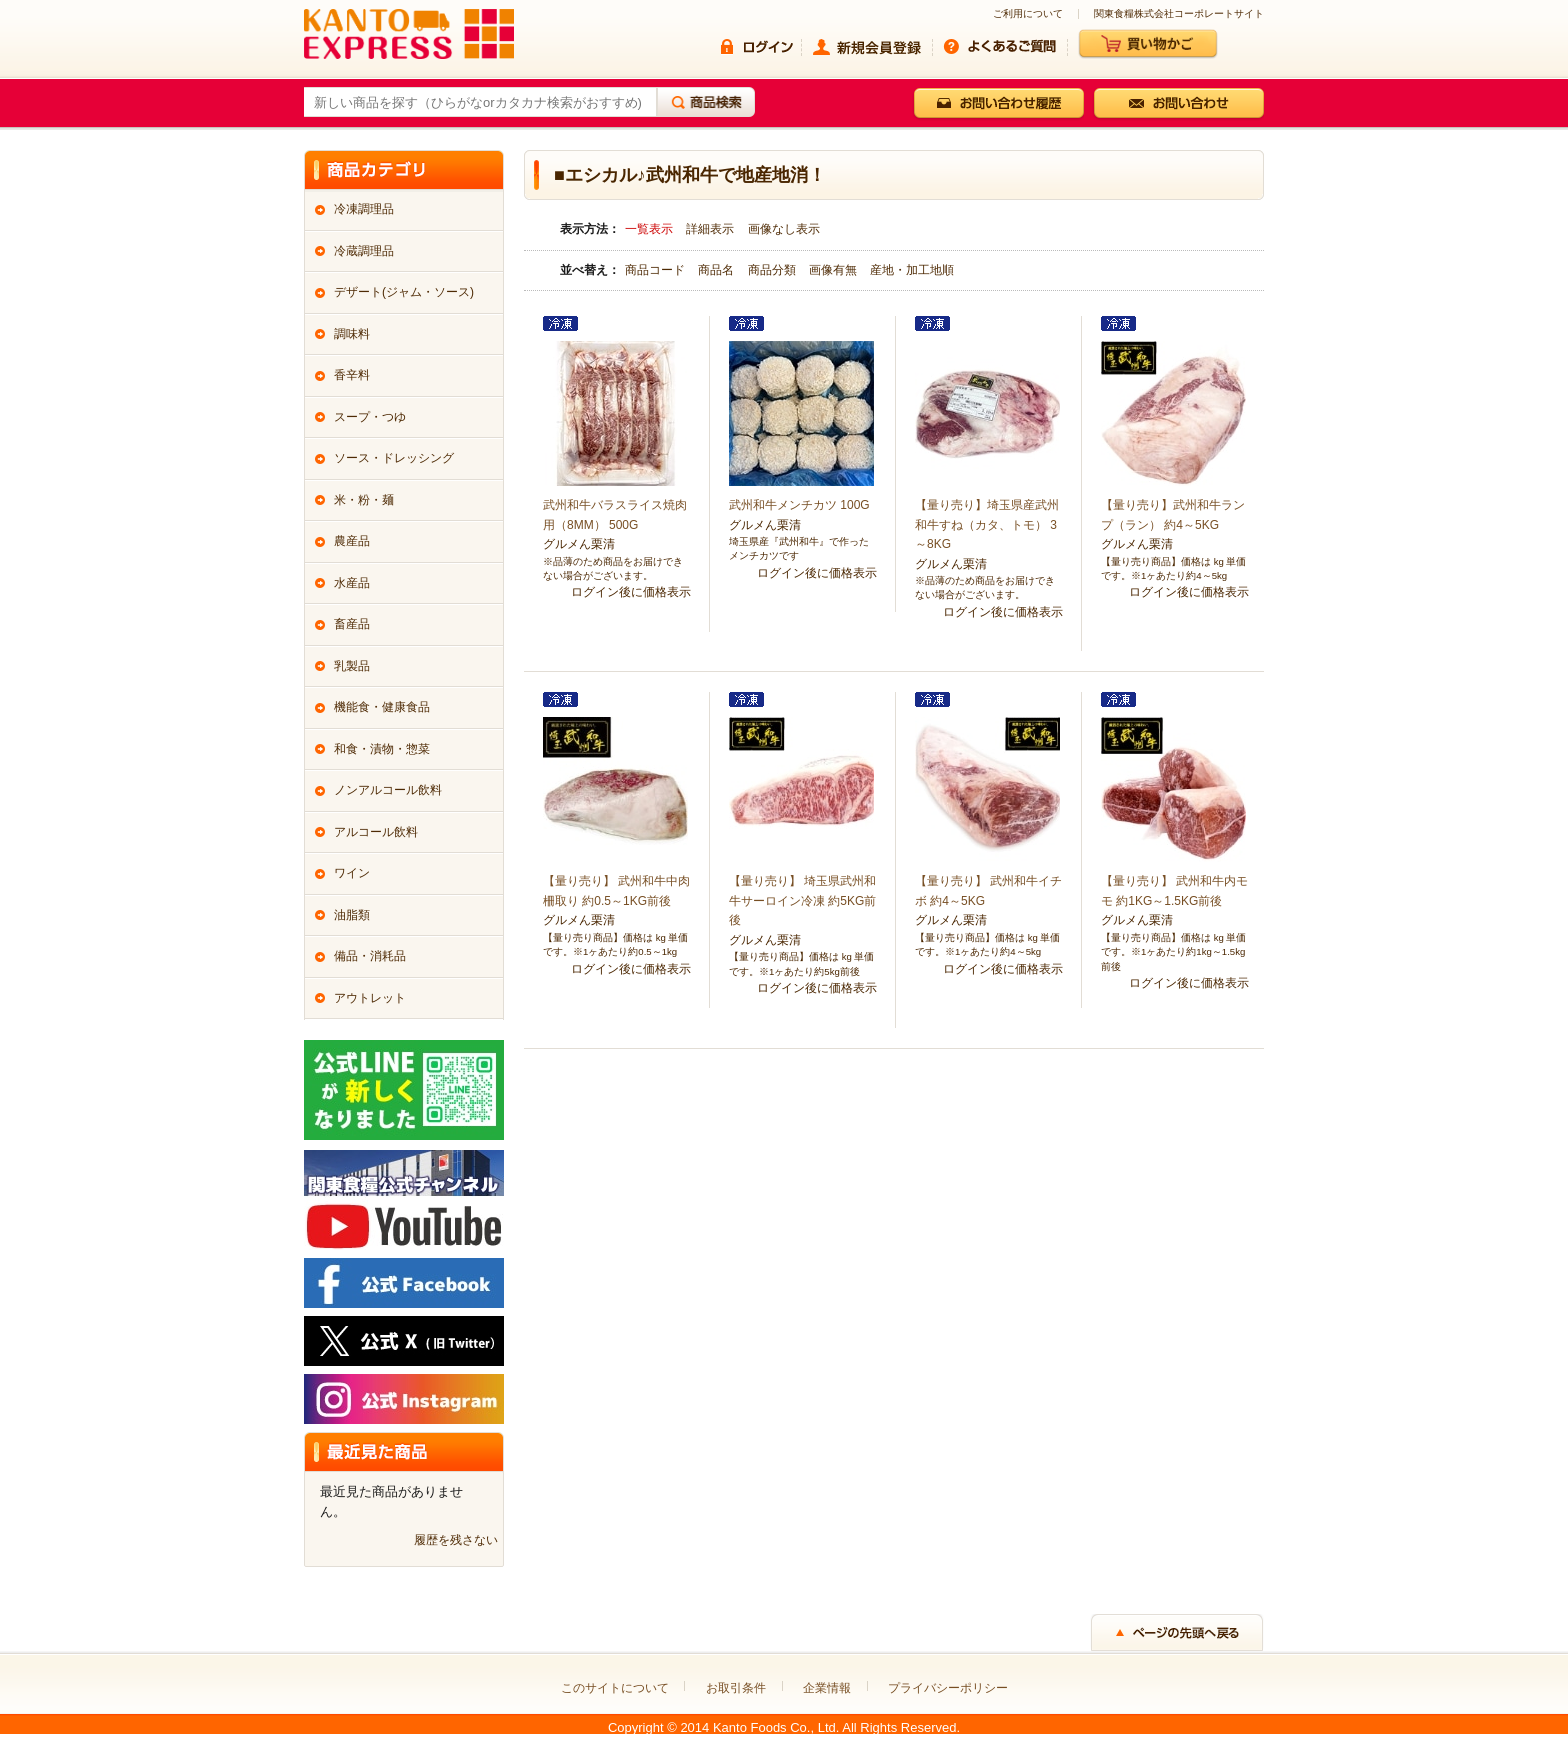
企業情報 (827, 1688)
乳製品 (352, 666)
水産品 (352, 583)
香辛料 (352, 375)
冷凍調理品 (364, 209)
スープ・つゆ (370, 417)
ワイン (352, 873)
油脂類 (352, 915)
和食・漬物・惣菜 (382, 749)
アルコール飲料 (376, 832)
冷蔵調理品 (364, 251)
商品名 (717, 270)
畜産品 (352, 624)
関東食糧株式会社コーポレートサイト (1179, 14)
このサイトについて (615, 1688)
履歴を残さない (456, 1540)
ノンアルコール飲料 (388, 790)
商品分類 (773, 270)
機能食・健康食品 (382, 707)
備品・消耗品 (370, 956)
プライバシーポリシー (948, 1688)
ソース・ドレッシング (394, 458)
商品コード (656, 270)
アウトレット (370, 998)
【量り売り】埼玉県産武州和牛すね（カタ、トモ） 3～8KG (987, 524)
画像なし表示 (784, 229)
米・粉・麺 (364, 500)
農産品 (352, 541)
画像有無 (834, 270)
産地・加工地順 (912, 270)
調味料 (352, 334)
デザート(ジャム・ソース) (404, 292)
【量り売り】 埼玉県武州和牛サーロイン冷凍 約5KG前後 (802, 900)
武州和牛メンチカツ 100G (799, 505)
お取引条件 (736, 1688)
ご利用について (1028, 14)
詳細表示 (710, 229)
